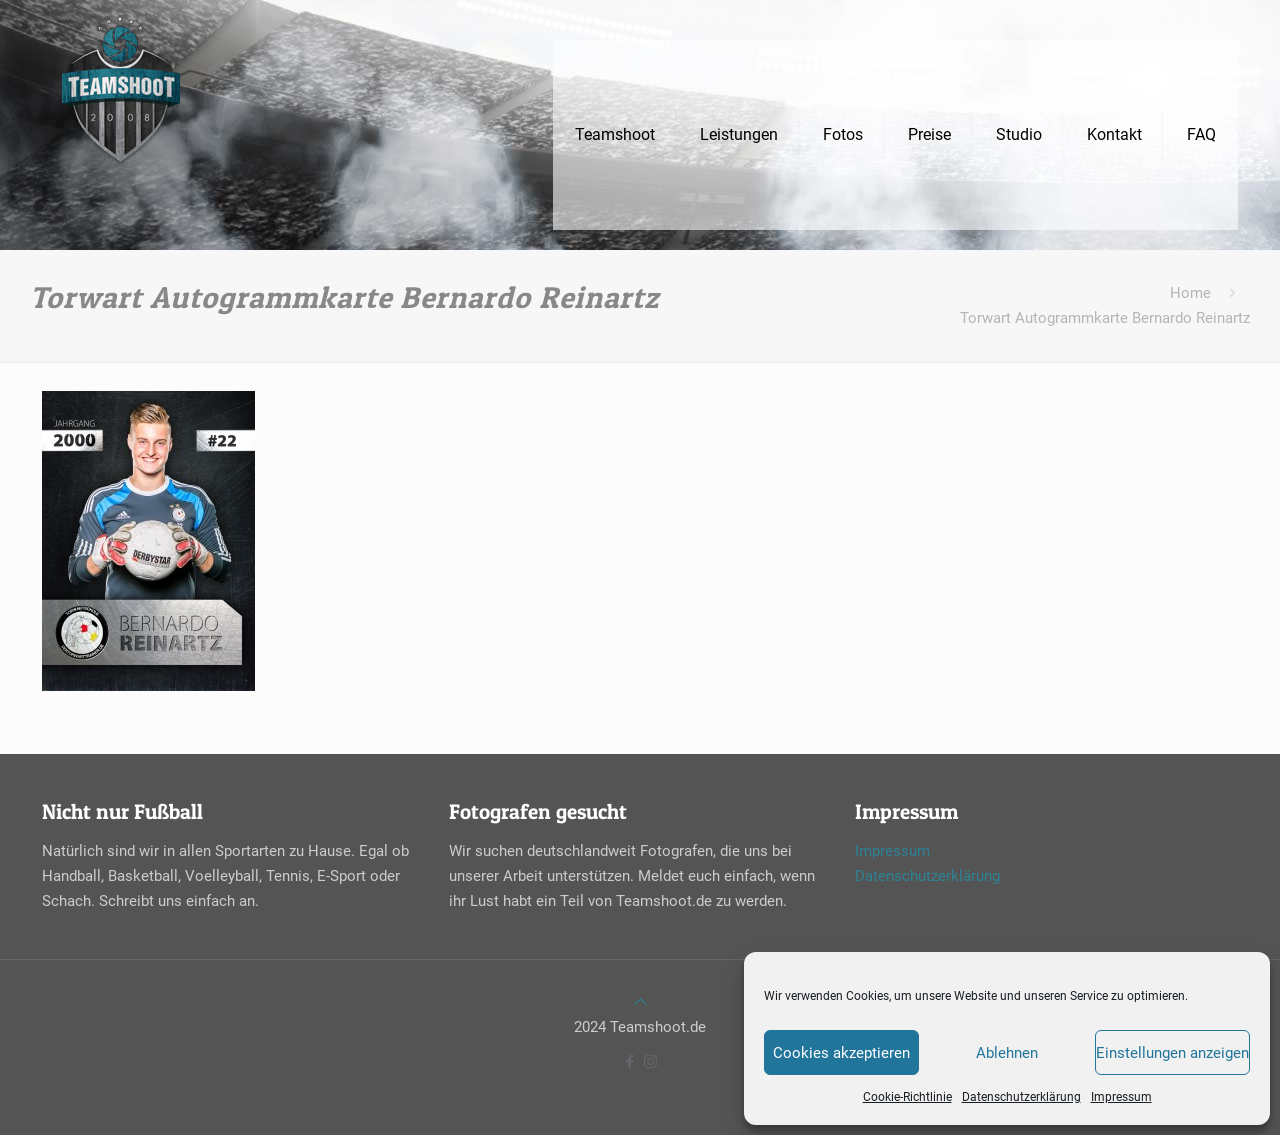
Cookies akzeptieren (841, 1053)
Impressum (1121, 1097)
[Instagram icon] (650, 1062)
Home (1190, 293)
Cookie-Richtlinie (907, 1097)
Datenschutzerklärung (1021, 1097)
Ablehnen (1007, 1053)
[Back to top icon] (640, 1002)
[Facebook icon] (629, 1062)
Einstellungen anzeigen (1172, 1053)
